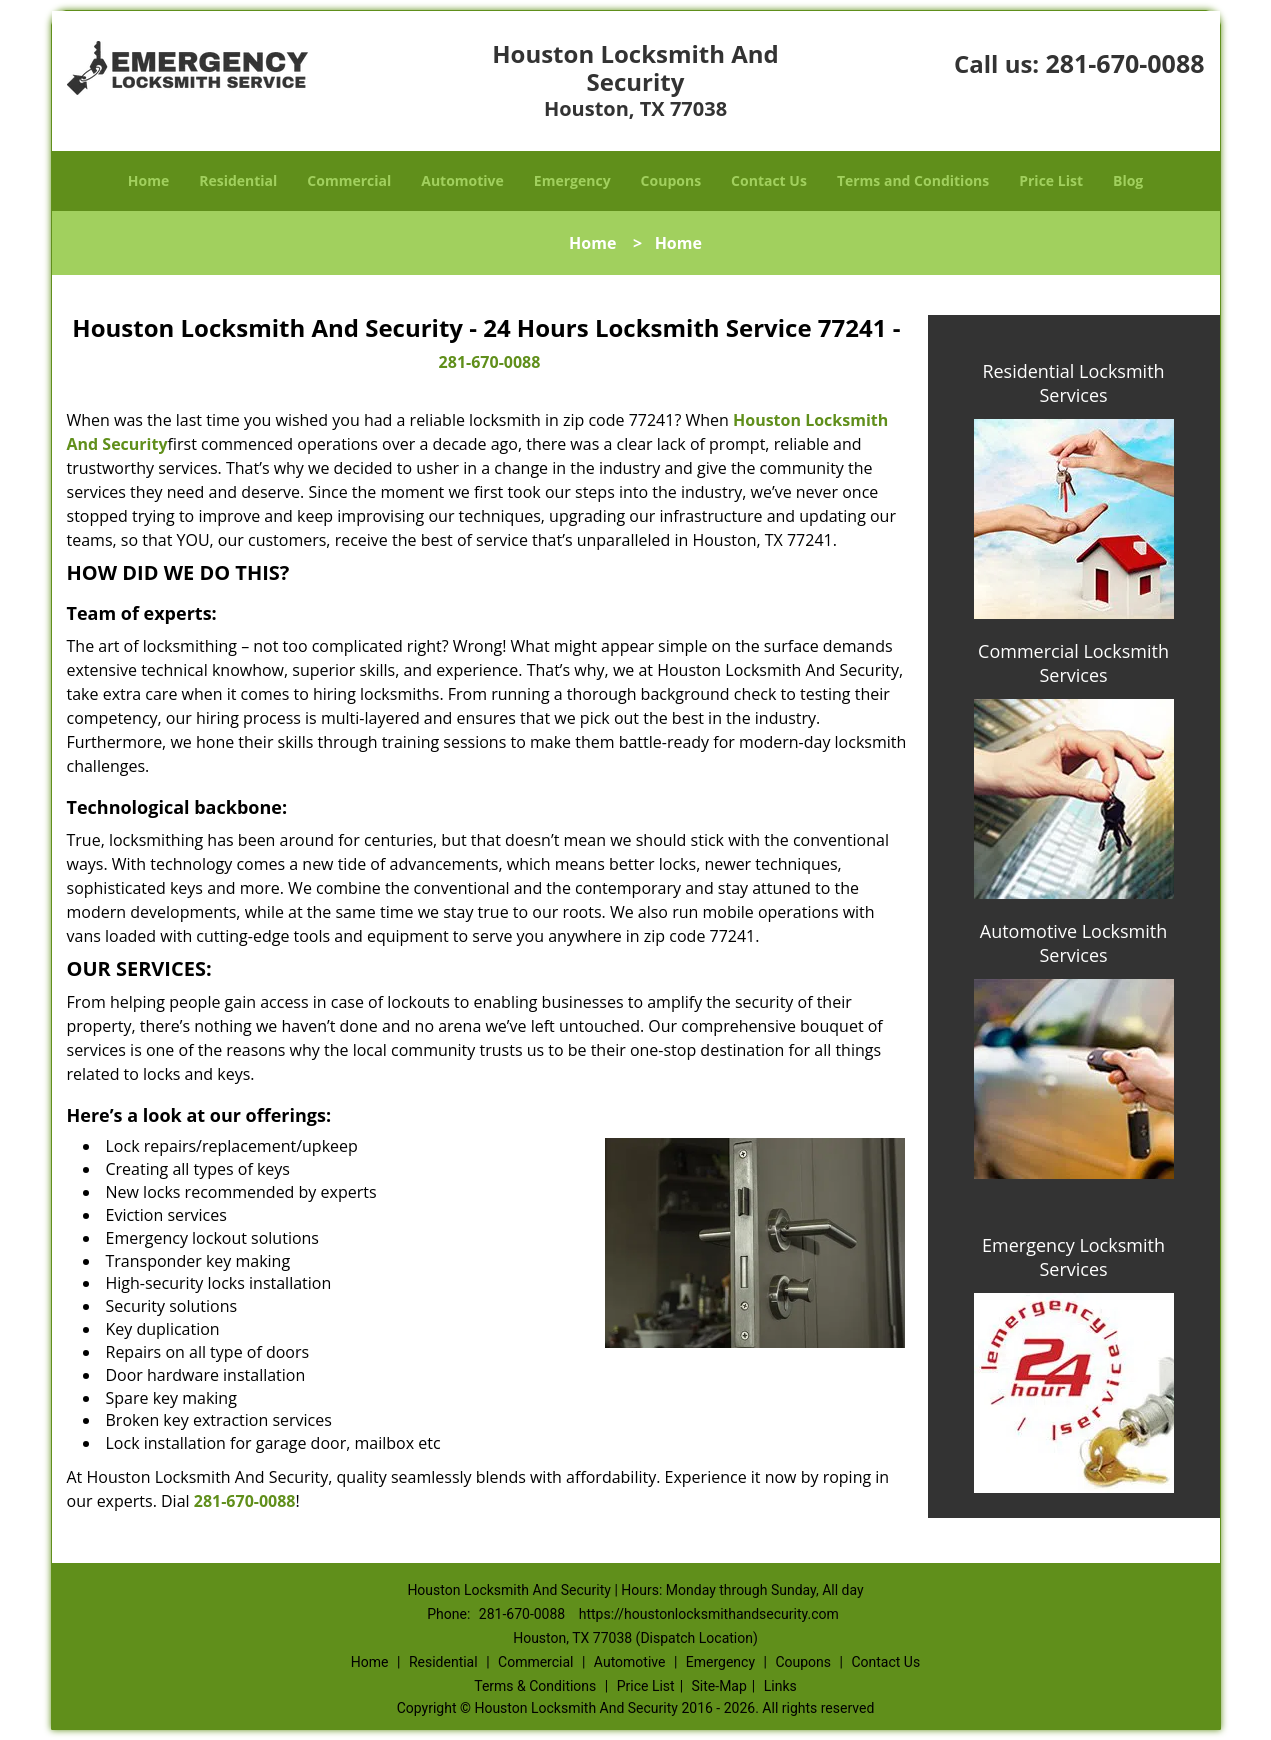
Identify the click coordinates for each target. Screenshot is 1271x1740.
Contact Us (769, 180)
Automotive (462, 180)
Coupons (671, 180)
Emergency (572, 180)
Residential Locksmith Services (1073, 383)
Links (780, 1686)
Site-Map (719, 1686)
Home (148, 180)
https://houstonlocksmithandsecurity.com (709, 1614)
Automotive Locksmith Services (1073, 943)
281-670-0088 (1124, 63)
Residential (238, 180)
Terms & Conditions (535, 1686)
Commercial (349, 180)
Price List (1051, 180)
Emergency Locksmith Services (1073, 1257)
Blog (1128, 180)
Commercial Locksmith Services (1073, 663)
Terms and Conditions (913, 180)
